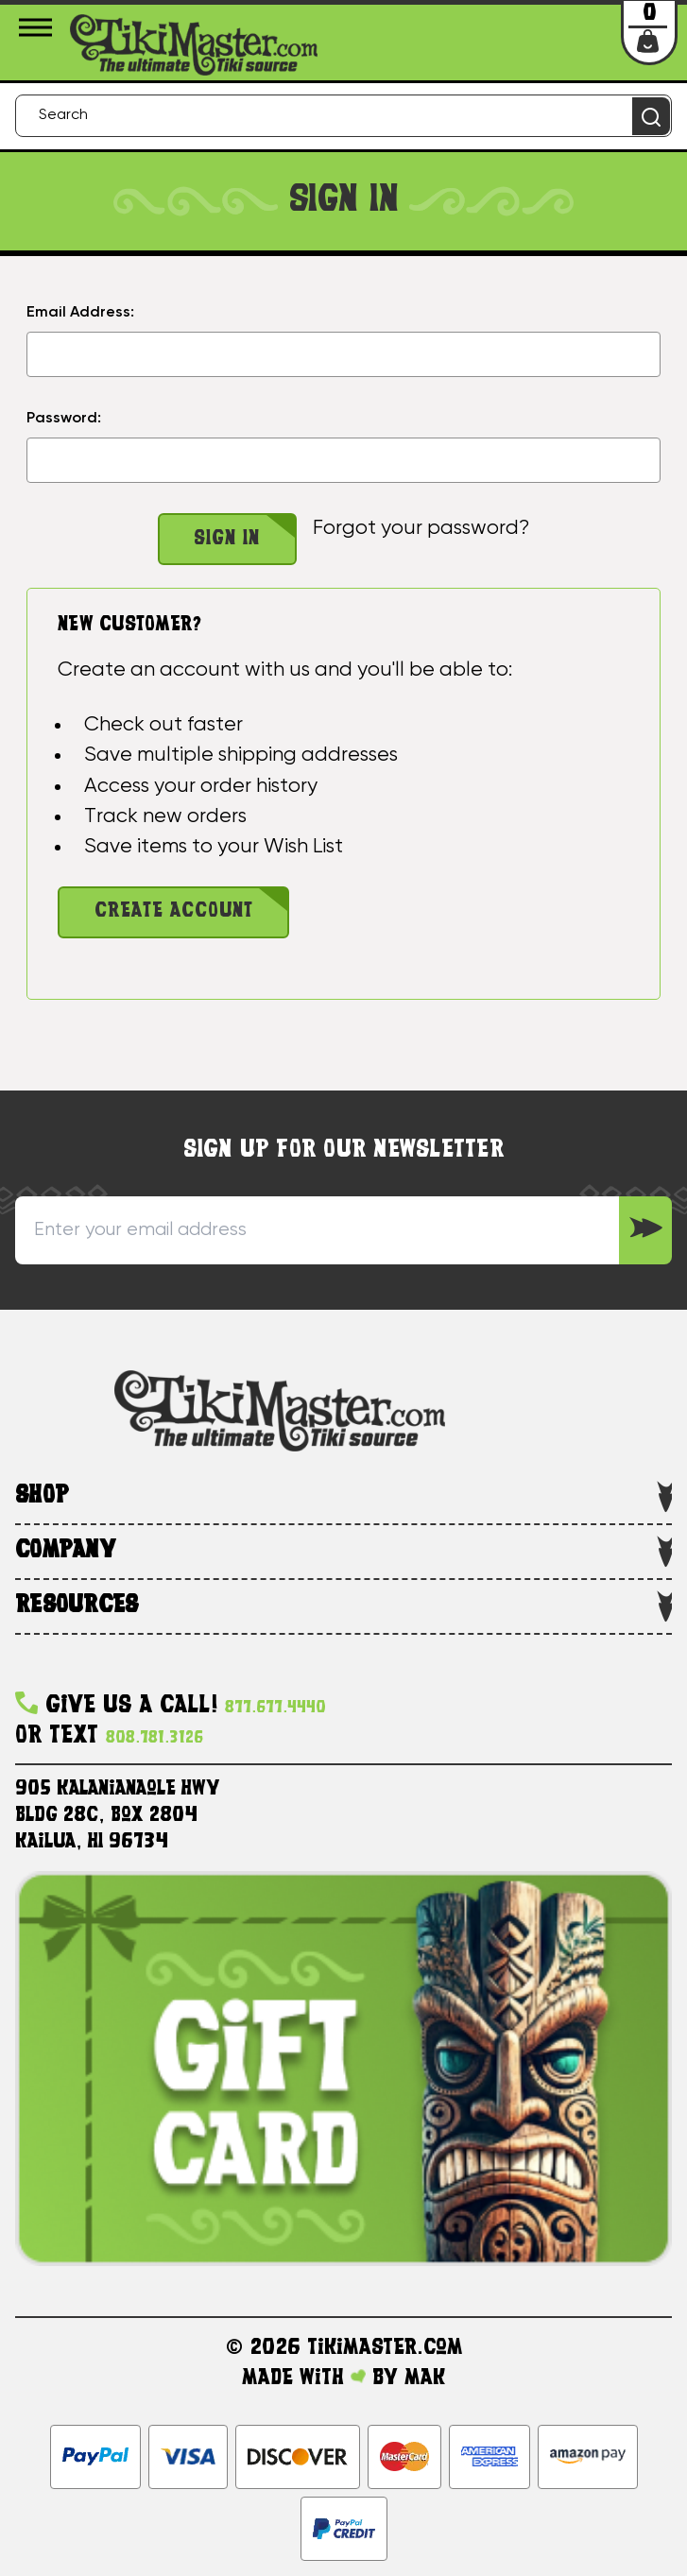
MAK (424, 2378)
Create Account (173, 911)
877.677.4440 (275, 1708)
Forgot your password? (421, 528)
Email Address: (80, 312)
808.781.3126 (154, 1738)
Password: (63, 418)
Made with (304, 2378)
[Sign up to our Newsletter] (645, 1230)
